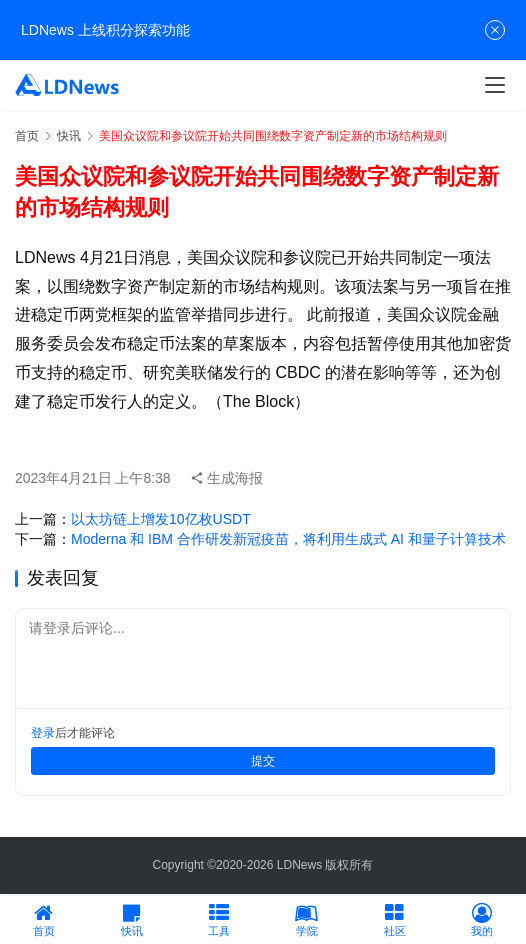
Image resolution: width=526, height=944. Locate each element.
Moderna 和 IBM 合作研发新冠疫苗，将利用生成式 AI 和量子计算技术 (288, 539)
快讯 (69, 136)
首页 (27, 136)
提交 (263, 761)
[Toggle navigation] (495, 85)
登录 (43, 733)
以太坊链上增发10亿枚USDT (161, 519)
